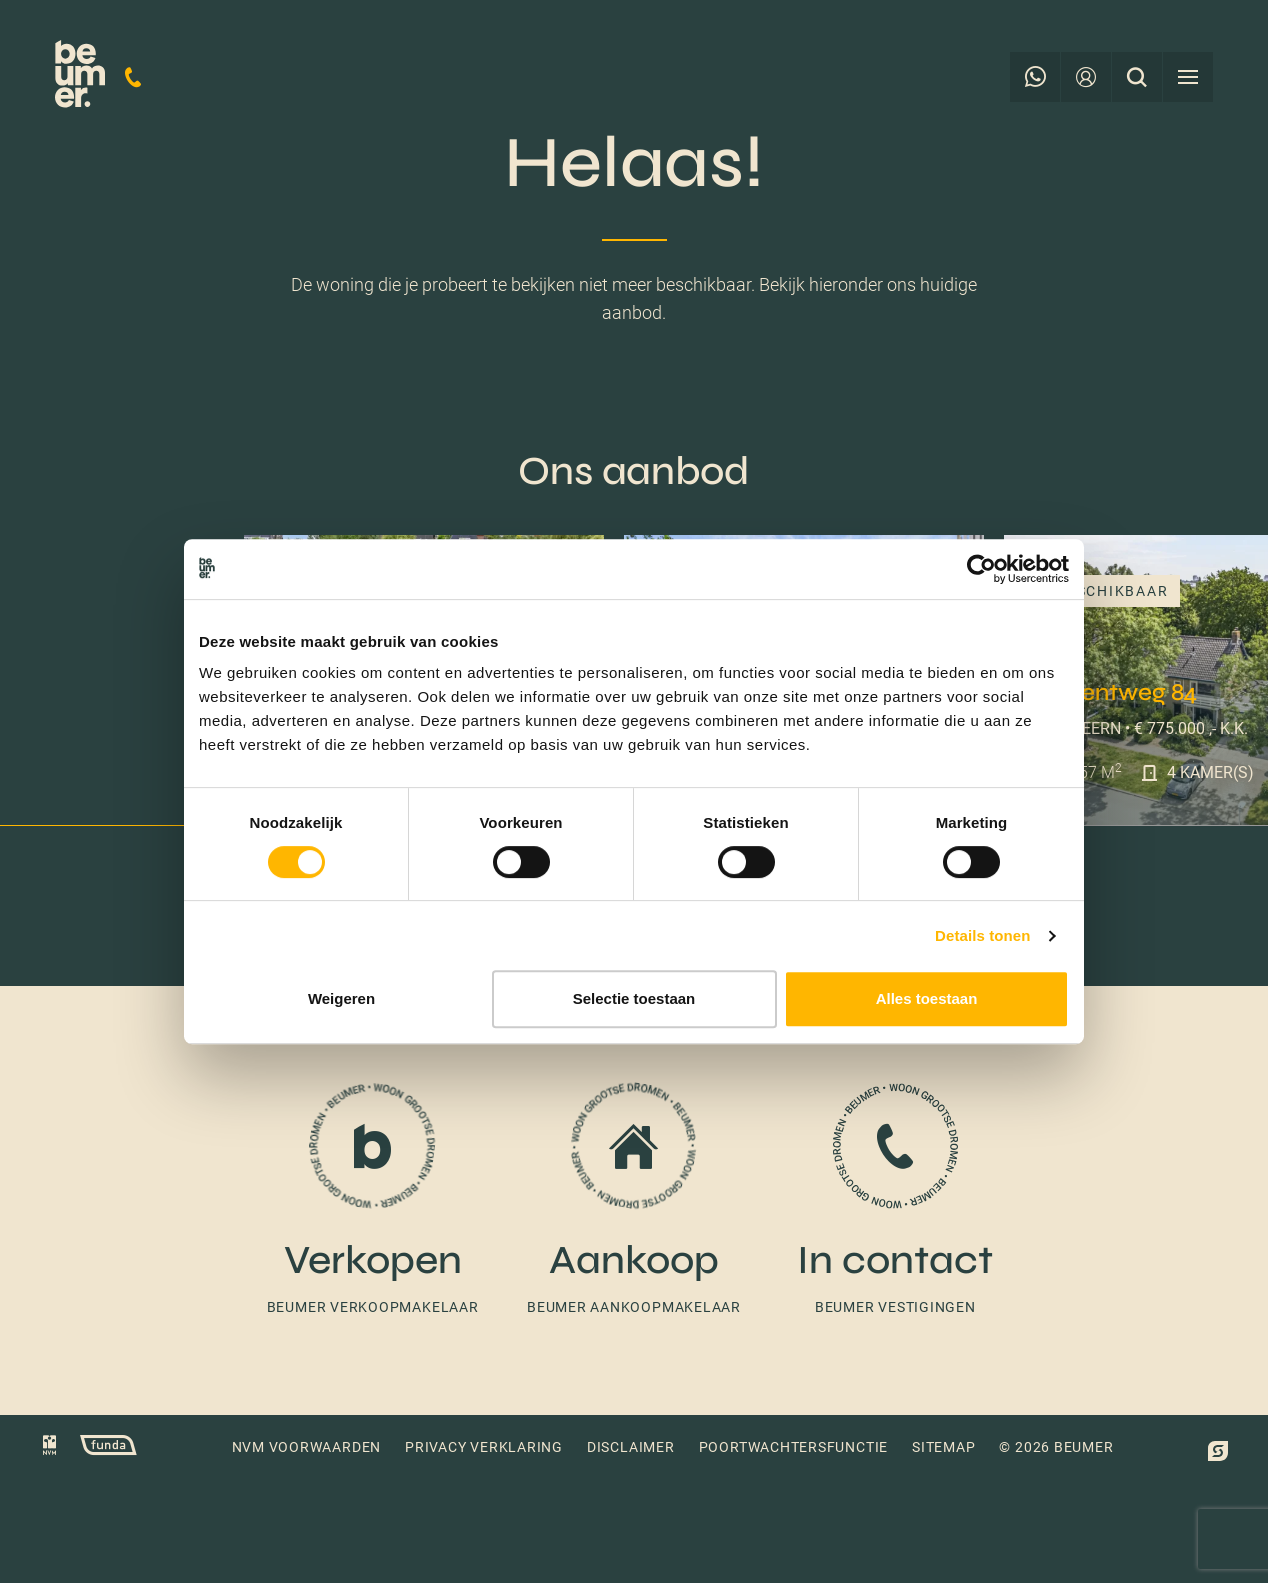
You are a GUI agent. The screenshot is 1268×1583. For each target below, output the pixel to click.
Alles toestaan (927, 998)
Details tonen (982, 935)
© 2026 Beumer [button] (1056, 1447)
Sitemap (943, 1447)
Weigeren (341, 998)
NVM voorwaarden (307, 1447)
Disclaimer (631, 1447)
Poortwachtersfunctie (793, 1447)
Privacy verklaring (484, 1447)
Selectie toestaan (634, 998)
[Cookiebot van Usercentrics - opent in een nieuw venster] (981, 569)
